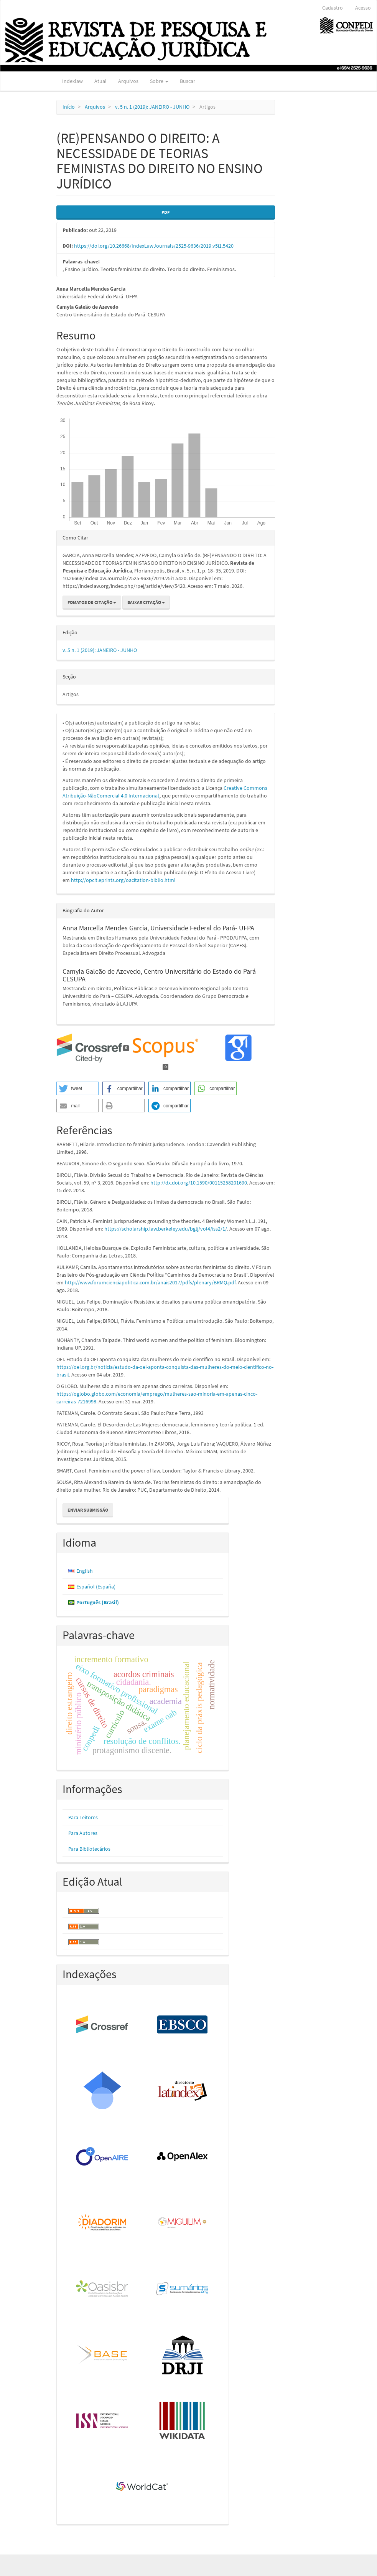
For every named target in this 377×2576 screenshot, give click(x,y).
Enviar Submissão (87, 1510)
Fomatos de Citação (91, 602)
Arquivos (128, 81)
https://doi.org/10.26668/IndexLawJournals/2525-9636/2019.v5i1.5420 (154, 245)
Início (69, 106)
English (84, 1570)
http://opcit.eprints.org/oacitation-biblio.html (123, 880)
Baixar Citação (146, 602)
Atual (100, 81)
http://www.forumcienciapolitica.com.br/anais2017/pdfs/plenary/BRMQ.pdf (150, 1282)
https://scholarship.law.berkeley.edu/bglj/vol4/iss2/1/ (165, 1228)
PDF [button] (165, 212)
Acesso (363, 7)
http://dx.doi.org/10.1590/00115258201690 (198, 1182)
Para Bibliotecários (89, 1848)
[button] (77, 1088)
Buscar (187, 81)
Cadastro (332, 7)
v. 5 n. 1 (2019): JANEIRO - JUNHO (152, 106)
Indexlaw (72, 81)
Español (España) (95, 1586)
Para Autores (82, 1833)
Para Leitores (83, 1817)
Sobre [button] (159, 81)
